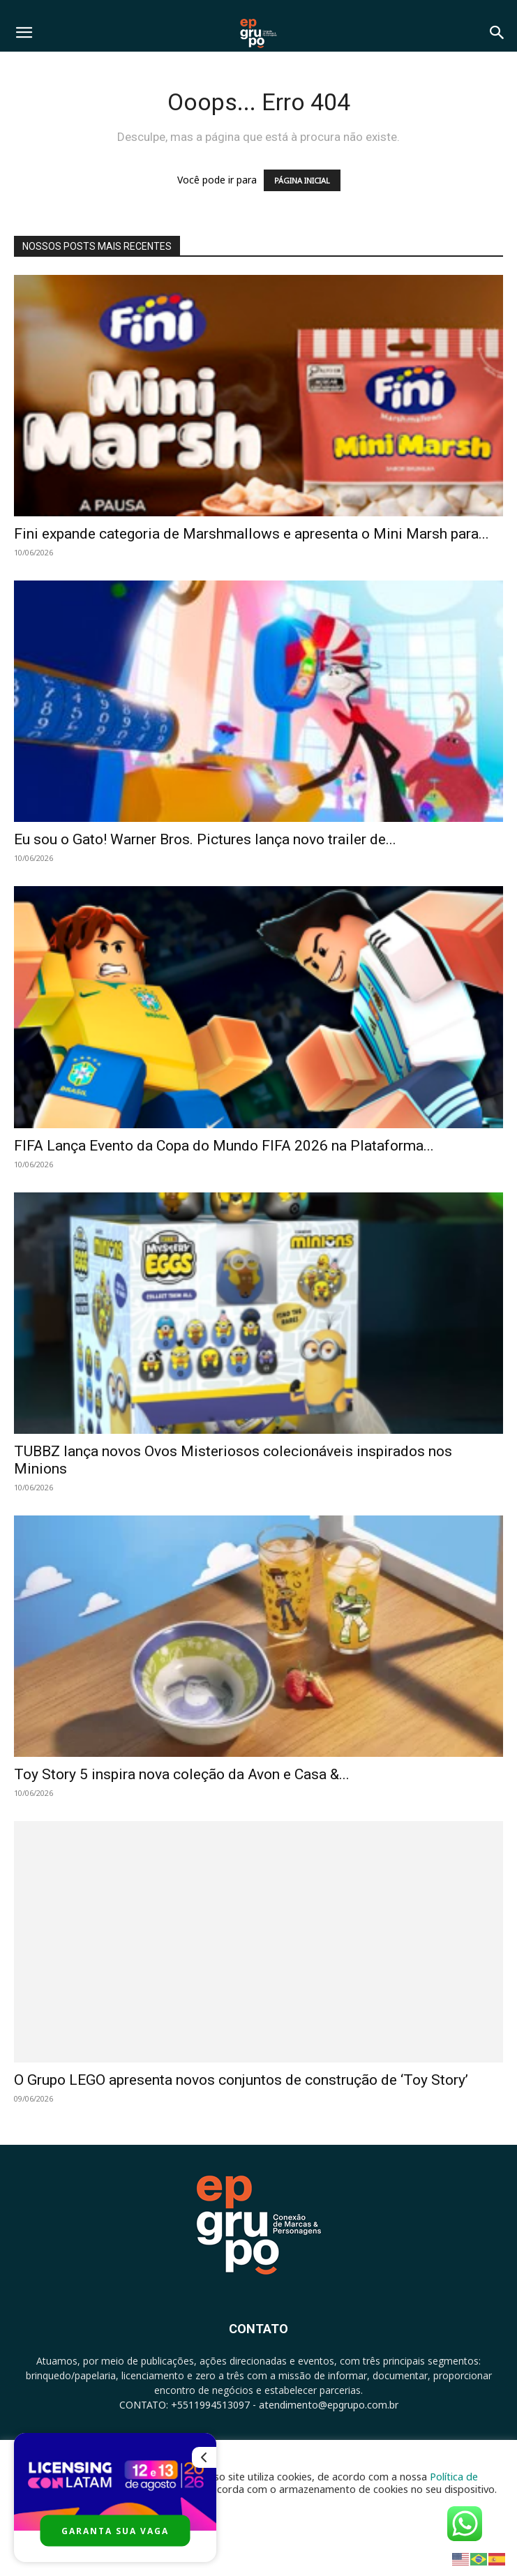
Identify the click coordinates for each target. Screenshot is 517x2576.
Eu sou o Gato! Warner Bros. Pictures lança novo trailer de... (205, 839)
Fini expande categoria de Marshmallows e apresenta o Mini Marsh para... (251, 533)
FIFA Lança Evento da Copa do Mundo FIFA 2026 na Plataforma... (224, 1145)
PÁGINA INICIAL (302, 180)
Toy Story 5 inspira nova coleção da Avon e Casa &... (182, 1774)
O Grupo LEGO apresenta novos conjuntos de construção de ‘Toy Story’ (241, 2080)
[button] (23, 33)
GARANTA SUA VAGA (115, 2531)
